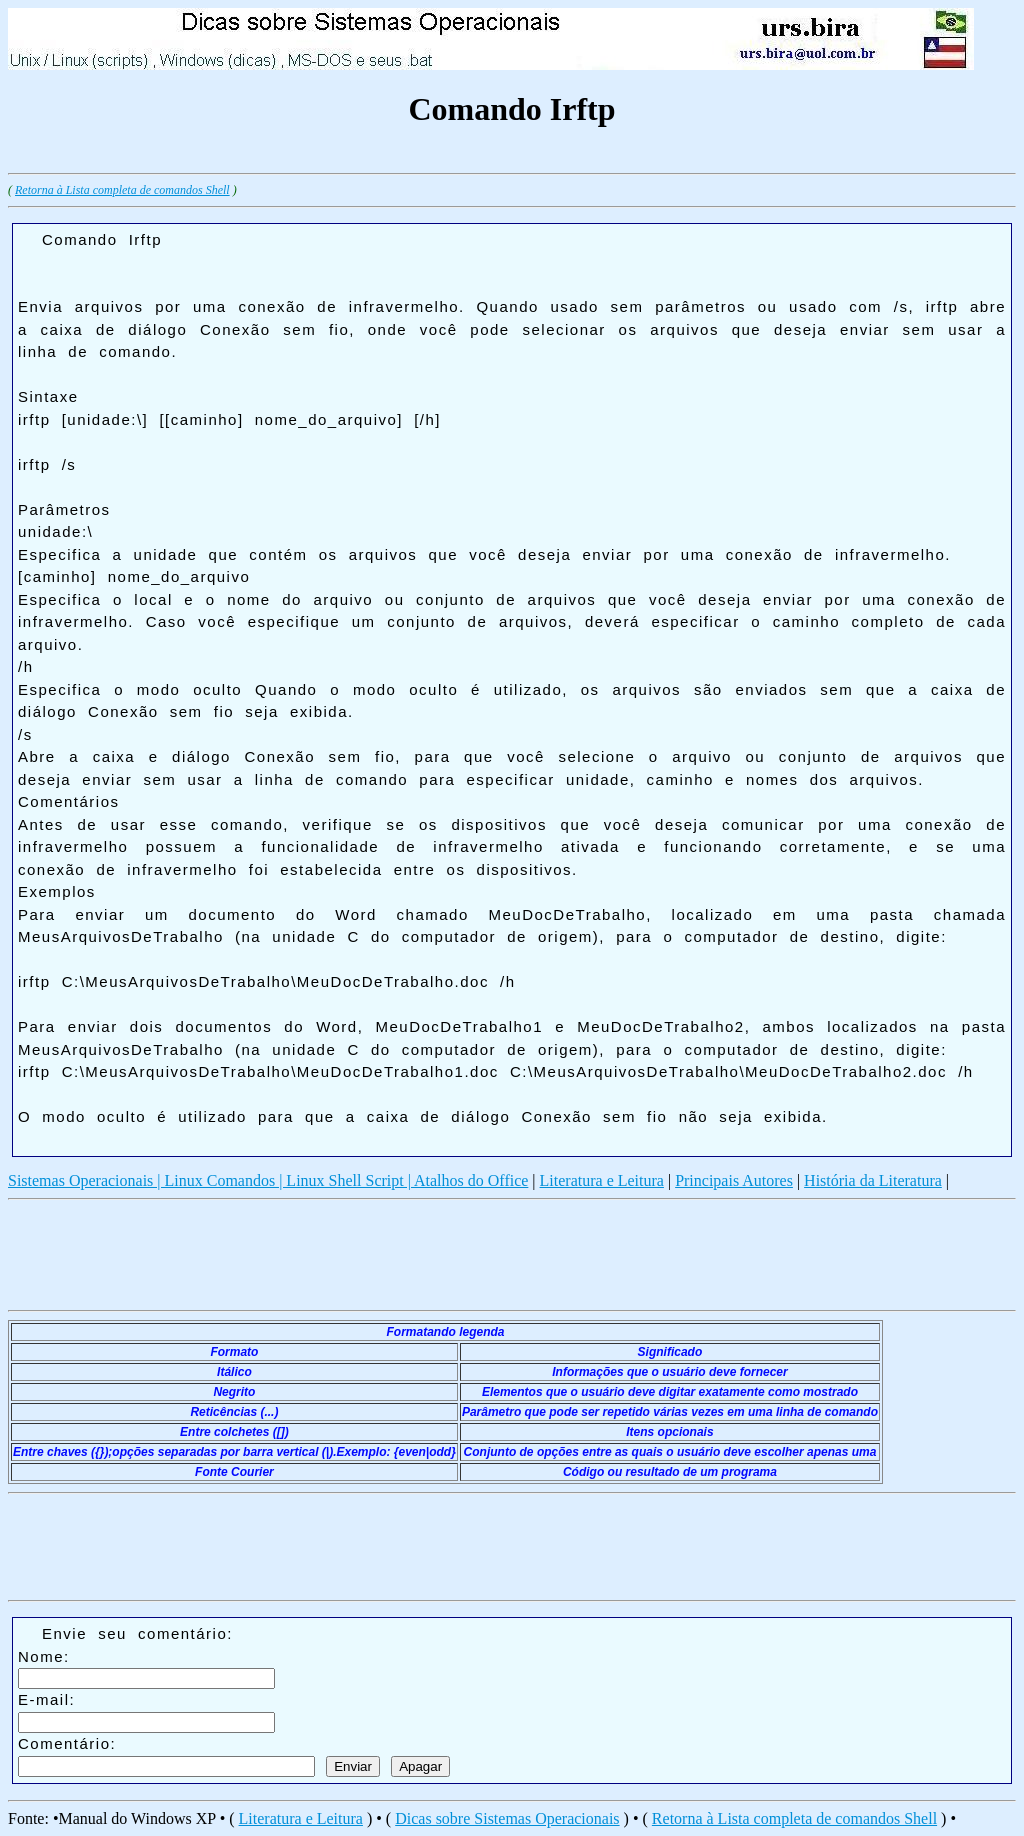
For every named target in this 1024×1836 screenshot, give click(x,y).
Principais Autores (734, 1180)
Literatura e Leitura (602, 1180)
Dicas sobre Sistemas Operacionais (507, 1818)
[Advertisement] (372, 157)
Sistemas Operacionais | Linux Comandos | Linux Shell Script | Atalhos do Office (268, 1180)
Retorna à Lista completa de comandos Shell (122, 190)
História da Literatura (873, 1180)
